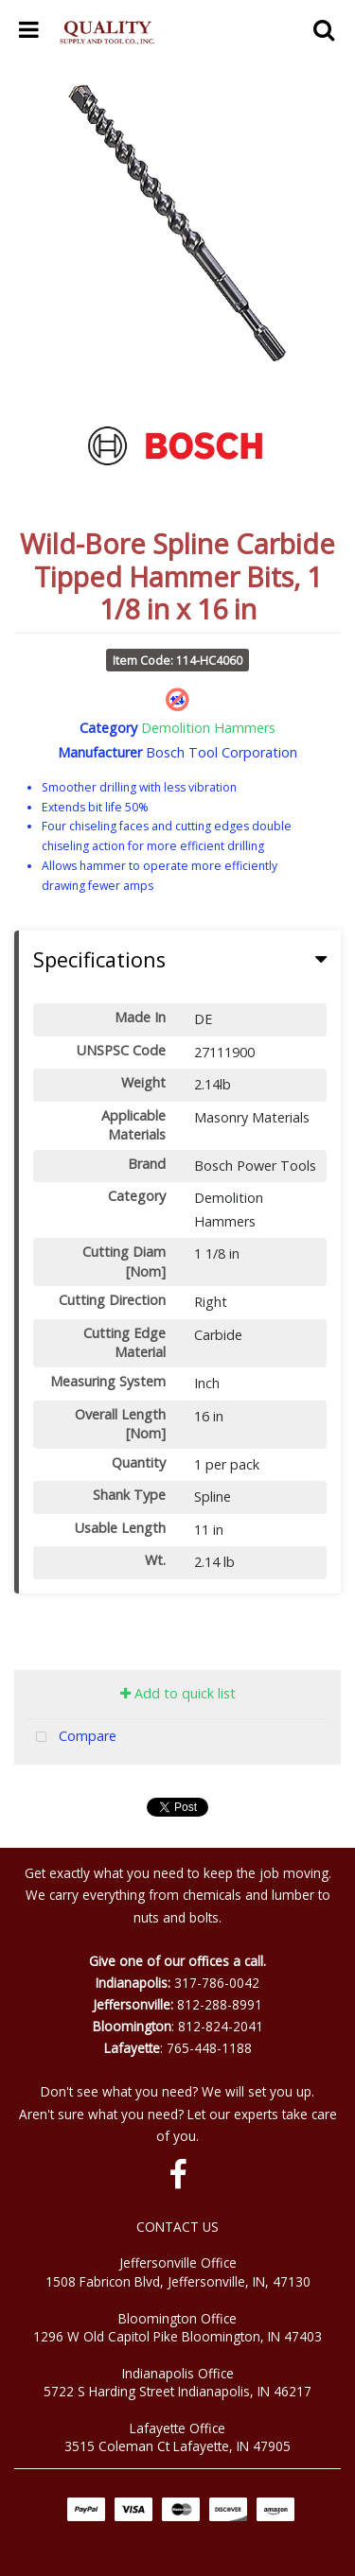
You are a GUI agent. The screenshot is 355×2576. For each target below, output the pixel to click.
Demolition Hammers (208, 728)
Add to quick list (178, 1693)
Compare (71, 1737)
